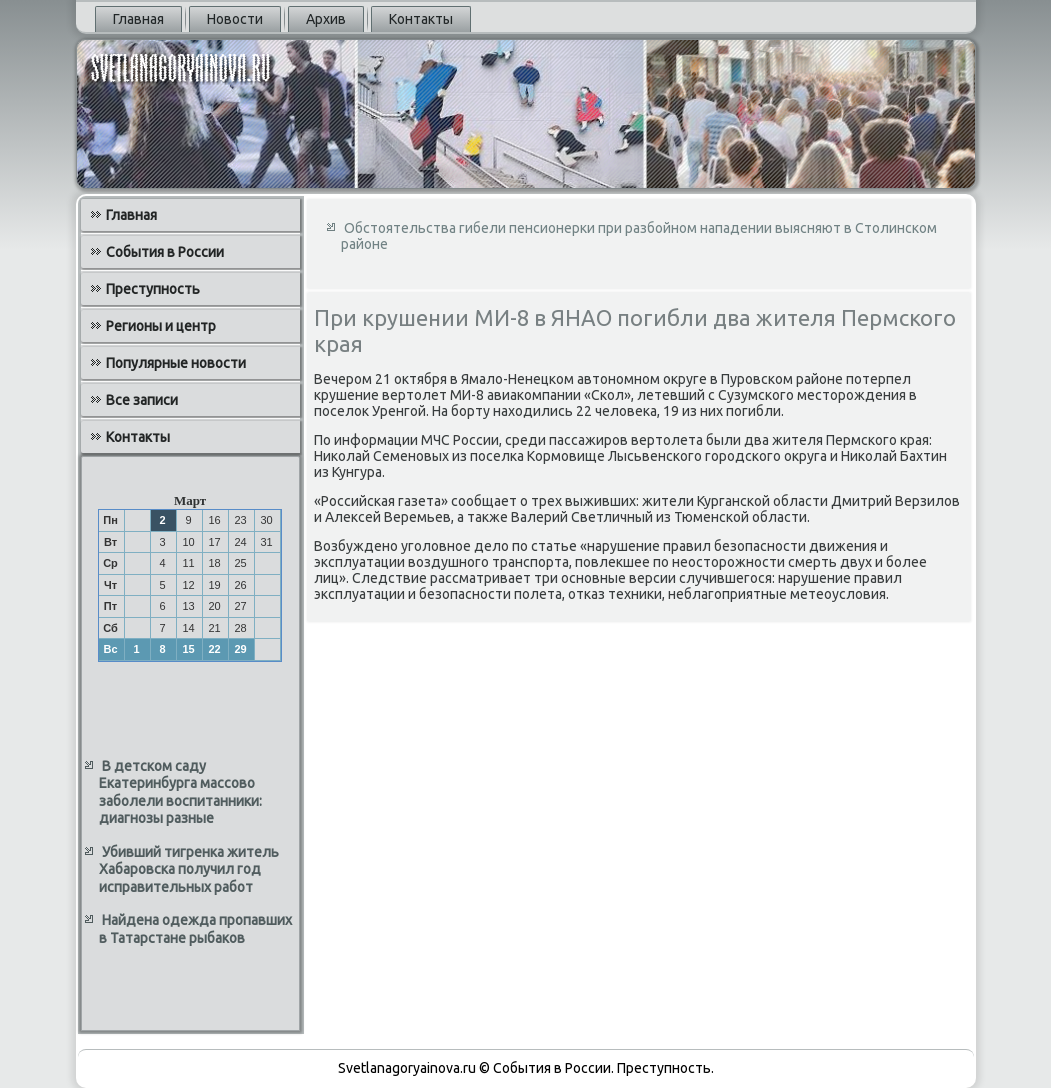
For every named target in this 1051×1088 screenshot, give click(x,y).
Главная (138, 19)
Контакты (421, 19)
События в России (165, 252)
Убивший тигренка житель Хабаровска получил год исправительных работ (189, 869)
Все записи (142, 400)
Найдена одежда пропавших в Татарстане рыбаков (195, 929)
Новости (235, 19)
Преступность (153, 289)
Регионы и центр (161, 326)
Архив (326, 19)
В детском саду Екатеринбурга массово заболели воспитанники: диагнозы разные (180, 792)
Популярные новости (176, 363)
